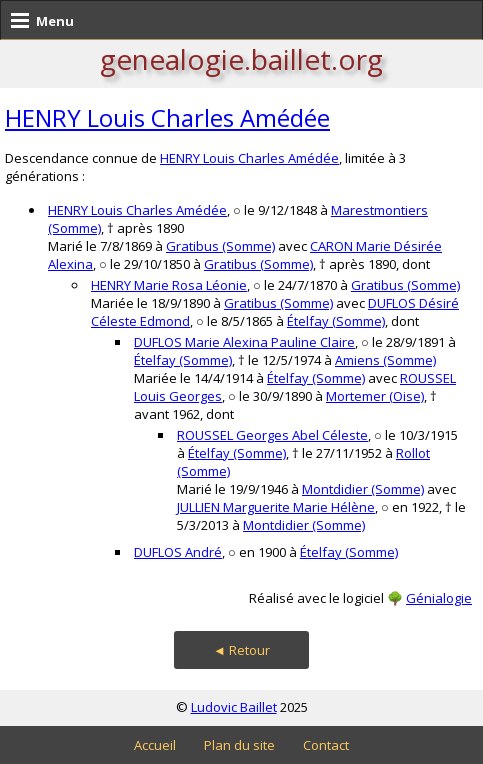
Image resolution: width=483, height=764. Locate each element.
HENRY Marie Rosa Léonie (169, 285)
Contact (326, 745)
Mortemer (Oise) (375, 396)
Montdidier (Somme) (363, 489)
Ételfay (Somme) (336, 321)
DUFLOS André (178, 552)
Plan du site (239, 745)
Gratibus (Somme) (220, 246)
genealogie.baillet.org (241, 59)
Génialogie (439, 598)
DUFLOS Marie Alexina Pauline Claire (244, 342)
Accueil (155, 745)
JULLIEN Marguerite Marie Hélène (276, 507)
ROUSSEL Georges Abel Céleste (272, 435)
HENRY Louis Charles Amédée (167, 117)
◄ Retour (241, 650)
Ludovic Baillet (234, 707)
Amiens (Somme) (385, 360)
